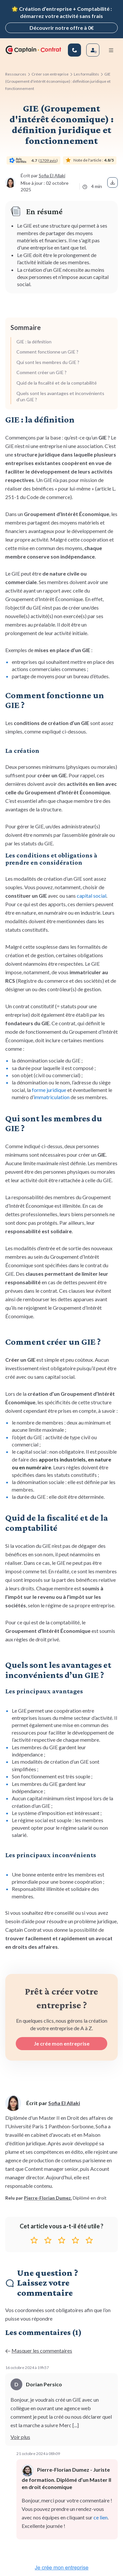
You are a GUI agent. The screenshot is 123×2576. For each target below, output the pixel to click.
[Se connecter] (92, 50)
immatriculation (52, 1097)
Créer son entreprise (50, 74)
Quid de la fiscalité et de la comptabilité (56, 383)
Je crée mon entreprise (62, 2043)
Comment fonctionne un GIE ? (47, 351)
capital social (91, 895)
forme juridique (49, 1090)
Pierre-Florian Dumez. (48, 2198)
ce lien (100, 2517)
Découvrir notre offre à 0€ (62, 28)
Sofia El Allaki (52, 175)
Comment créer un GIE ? (41, 372)
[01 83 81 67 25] (74, 50)
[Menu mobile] (111, 50)
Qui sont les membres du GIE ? (47, 362)
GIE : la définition (33, 341)
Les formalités (86, 74)
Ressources (15, 74)
